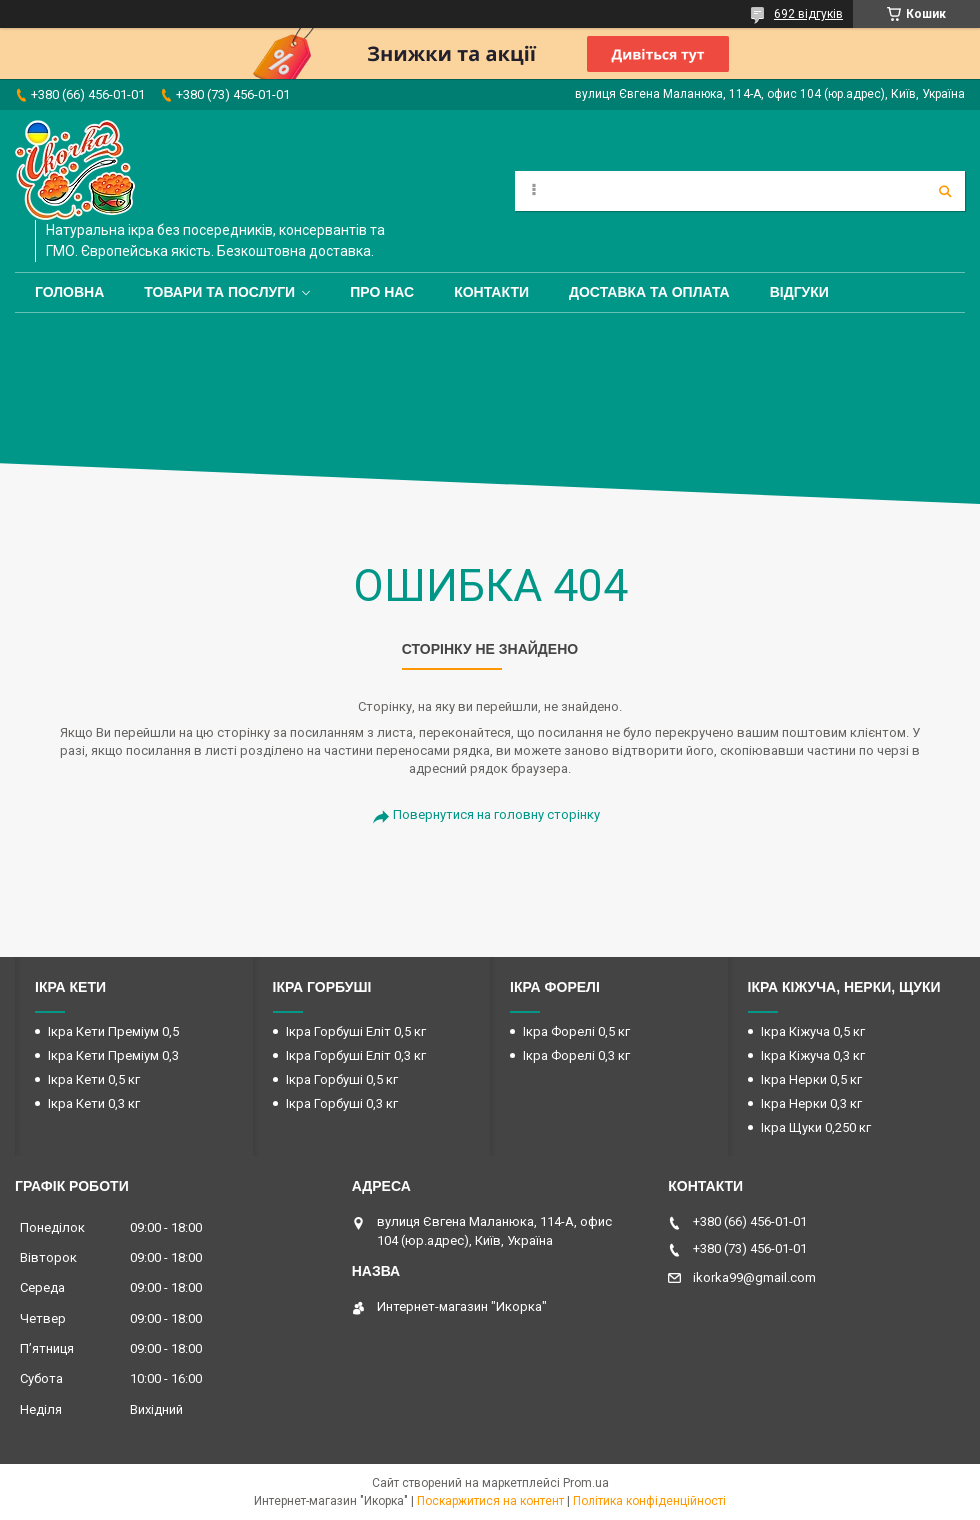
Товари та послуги (219, 292)
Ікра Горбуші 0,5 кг (342, 1079)
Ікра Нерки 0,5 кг (811, 1079)
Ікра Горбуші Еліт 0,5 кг (356, 1031)
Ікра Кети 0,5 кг (94, 1079)
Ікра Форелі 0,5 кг (576, 1031)
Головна (69, 292)
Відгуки (799, 292)
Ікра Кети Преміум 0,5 (113, 1031)
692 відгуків (808, 14)
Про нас (382, 292)
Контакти (491, 292)
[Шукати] (945, 191)
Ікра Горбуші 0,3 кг (342, 1103)
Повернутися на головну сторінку (496, 814)
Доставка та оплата (649, 292)
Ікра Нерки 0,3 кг (811, 1103)
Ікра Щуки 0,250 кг (816, 1127)
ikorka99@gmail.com (754, 1277)
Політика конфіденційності (649, 1501)
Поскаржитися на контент (490, 1501)
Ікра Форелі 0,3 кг (576, 1055)
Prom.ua (586, 1483)
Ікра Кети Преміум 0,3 (113, 1055)
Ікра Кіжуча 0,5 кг (813, 1031)
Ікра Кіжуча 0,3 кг (813, 1055)
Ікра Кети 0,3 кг (94, 1103)
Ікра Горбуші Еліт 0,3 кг (356, 1055)
